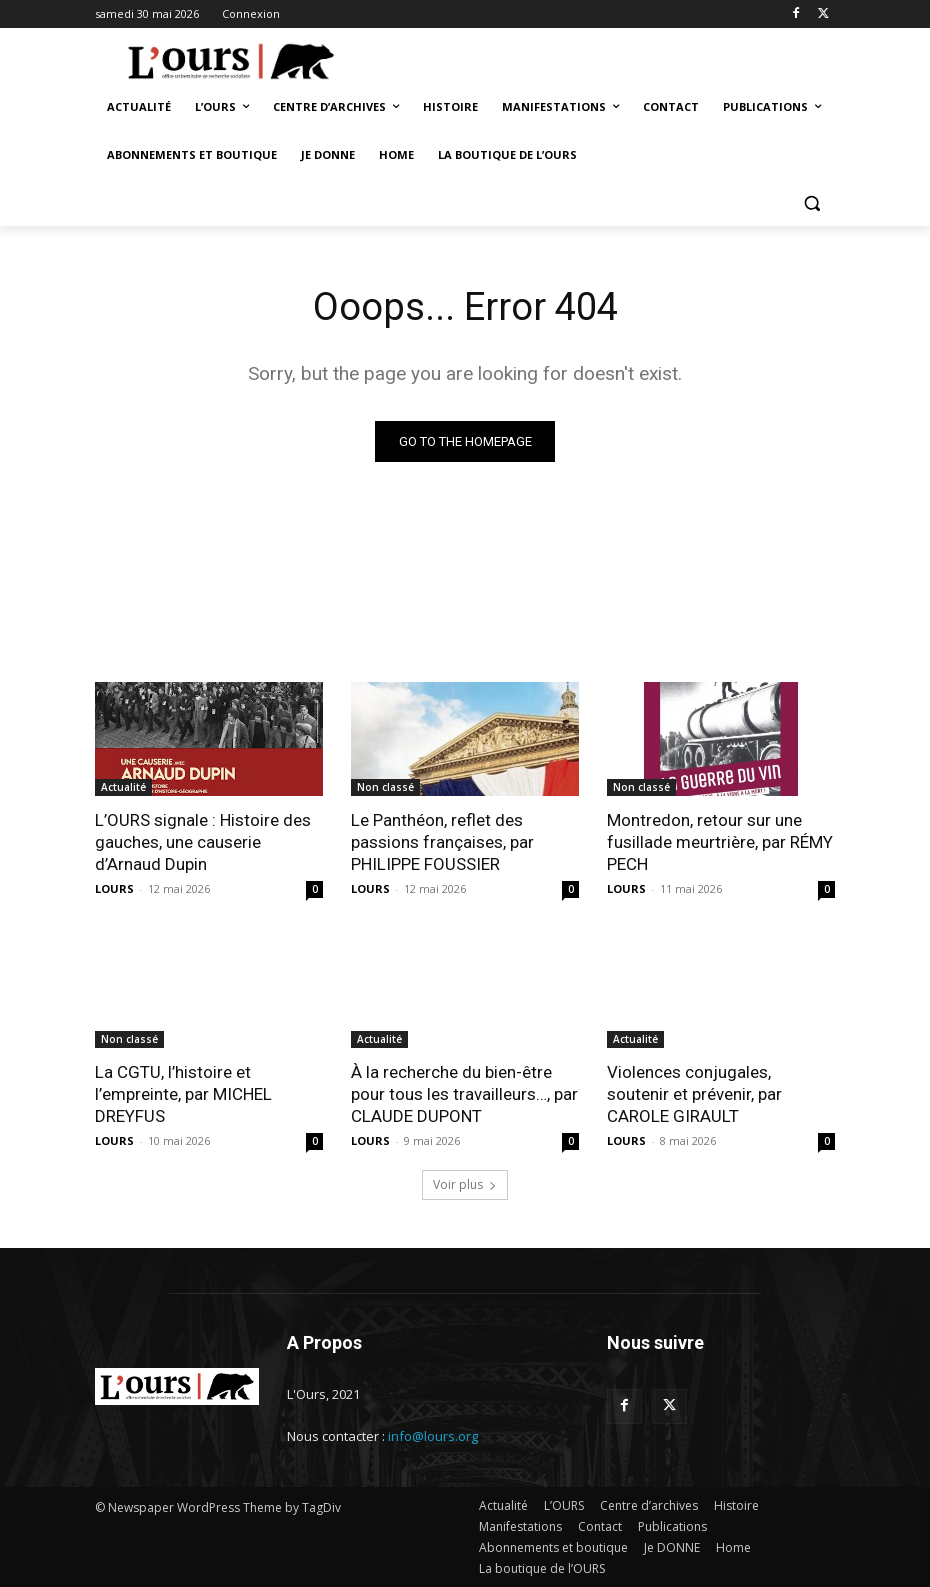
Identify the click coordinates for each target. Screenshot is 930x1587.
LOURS (114, 888)
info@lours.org (433, 1436)
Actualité (123, 787)
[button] (811, 203)
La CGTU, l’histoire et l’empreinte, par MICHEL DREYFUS (183, 1094)
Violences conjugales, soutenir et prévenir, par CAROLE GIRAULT (694, 1094)
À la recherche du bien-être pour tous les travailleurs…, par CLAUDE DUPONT (464, 1094)
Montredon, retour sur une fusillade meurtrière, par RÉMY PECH (720, 842)
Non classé (385, 787)
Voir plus (465, 1184)
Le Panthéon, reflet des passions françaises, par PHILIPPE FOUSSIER (442, 842)
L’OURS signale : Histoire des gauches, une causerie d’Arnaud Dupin (203, 842)
